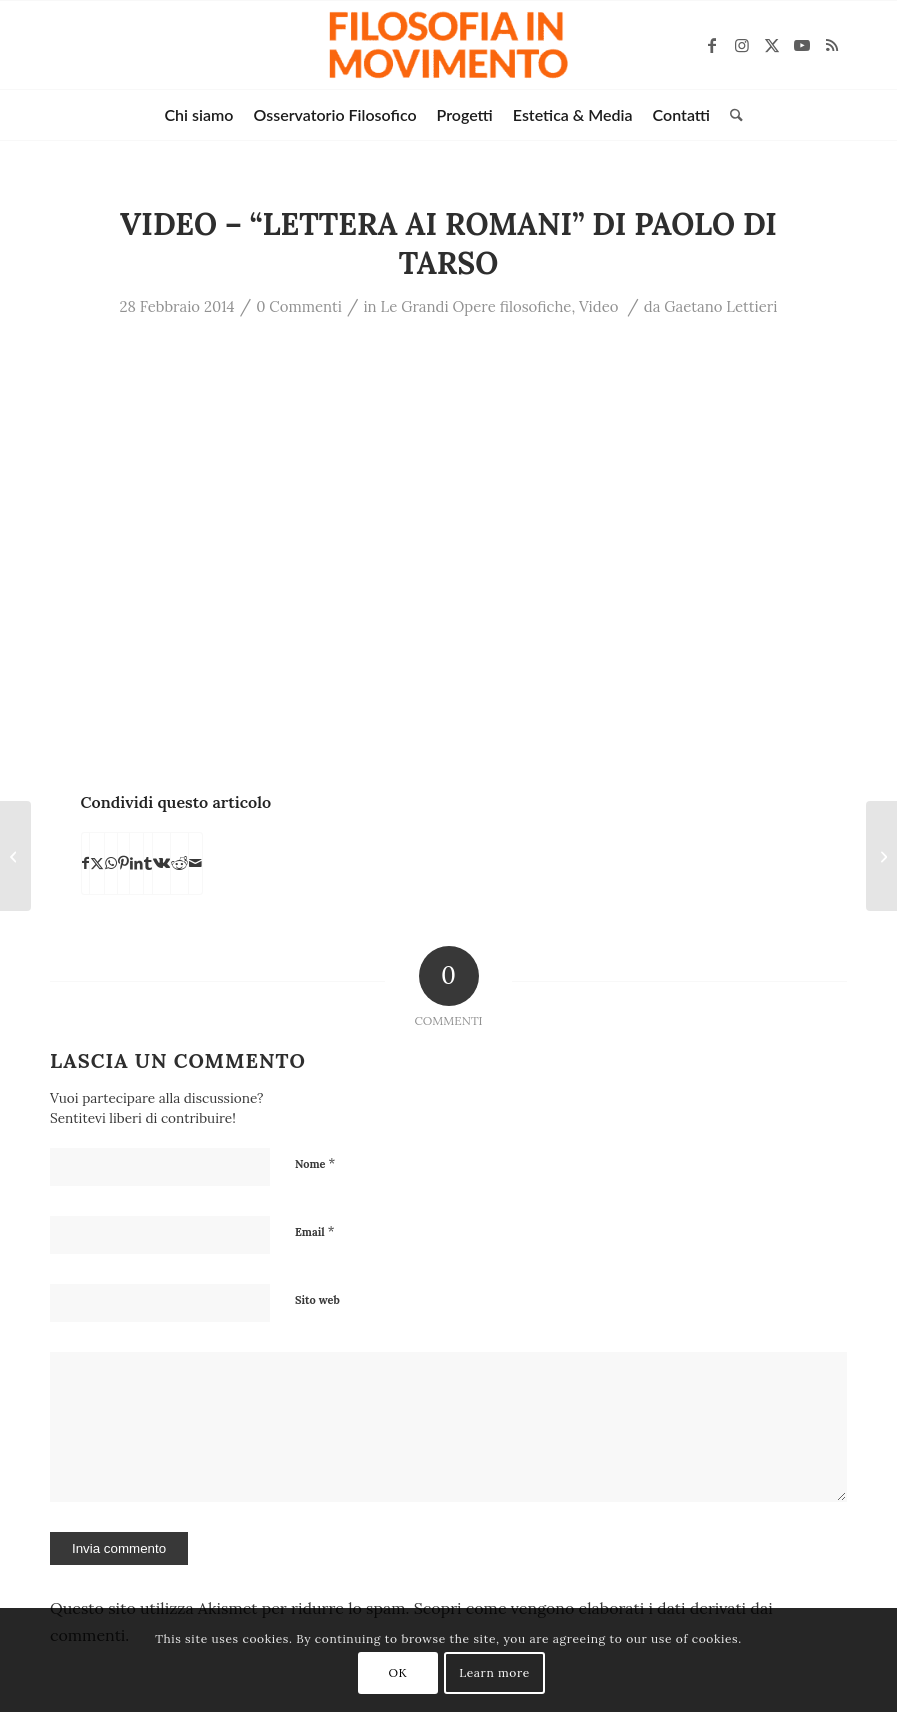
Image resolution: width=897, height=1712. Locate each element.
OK (398, 1672)
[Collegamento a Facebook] (712, 45)
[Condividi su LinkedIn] (136, 863)
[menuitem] (198, 115)
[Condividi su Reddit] (179, 863)
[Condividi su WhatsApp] (111, 863)
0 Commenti (299, 306)
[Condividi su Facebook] (85, 863)
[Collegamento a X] (772, 45)
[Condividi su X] (97, 863)
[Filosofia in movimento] (448, 45)
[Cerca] (731, 115)
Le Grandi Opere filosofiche (476, 306)
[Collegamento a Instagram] (742, 45)
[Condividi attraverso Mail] (195, 863)
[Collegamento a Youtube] (802, 45)
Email (314, 1231)
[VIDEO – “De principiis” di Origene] (881, 856)
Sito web (317, 1300)
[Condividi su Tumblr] (148, 863)
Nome (315, 1163)
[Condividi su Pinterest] (123, 863)
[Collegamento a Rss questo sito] (832, 45)
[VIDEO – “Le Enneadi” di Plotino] (15, 856)
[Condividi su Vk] (161, 863)
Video (598, 306)
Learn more (494, 1672)
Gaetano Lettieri (720, 306)
